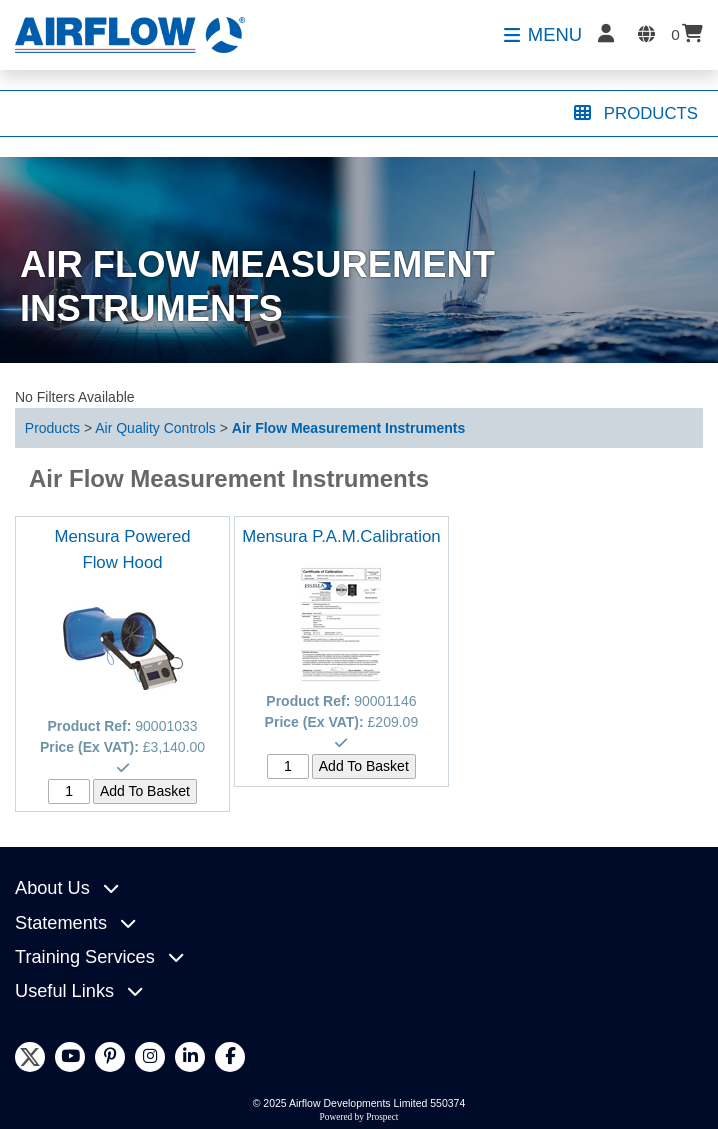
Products (52, 428)
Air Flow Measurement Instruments (348, 428)
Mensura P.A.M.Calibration (341, 536)
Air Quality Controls (155, 428)
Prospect (382, 1117)
